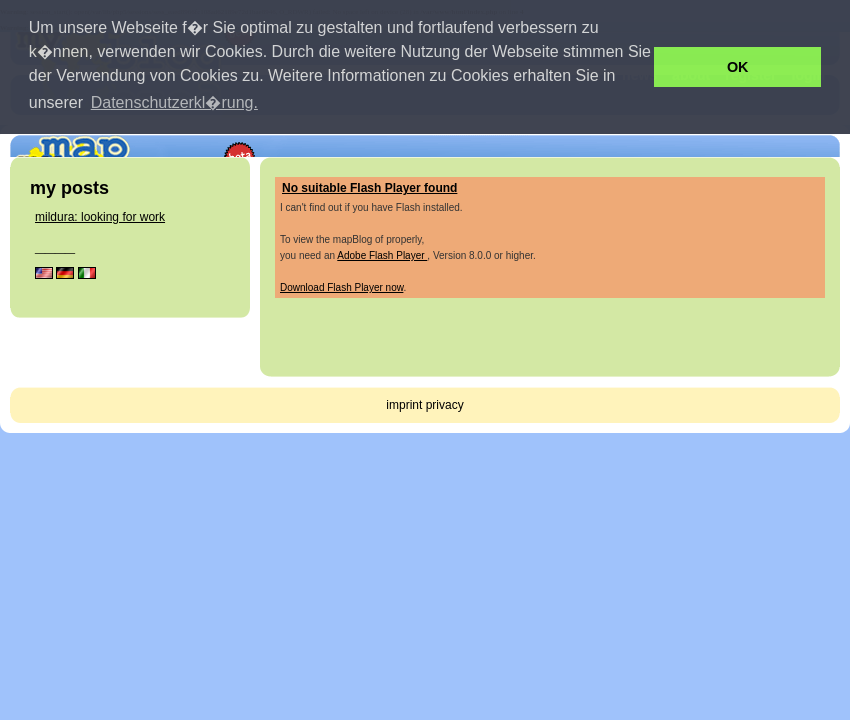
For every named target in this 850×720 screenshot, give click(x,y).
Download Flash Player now (341, 287)
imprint (404, 405)
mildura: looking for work (100, 217)
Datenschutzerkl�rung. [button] (174, 102)
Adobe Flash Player (382, 255)
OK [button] (738, 67)
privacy (445, 405)
